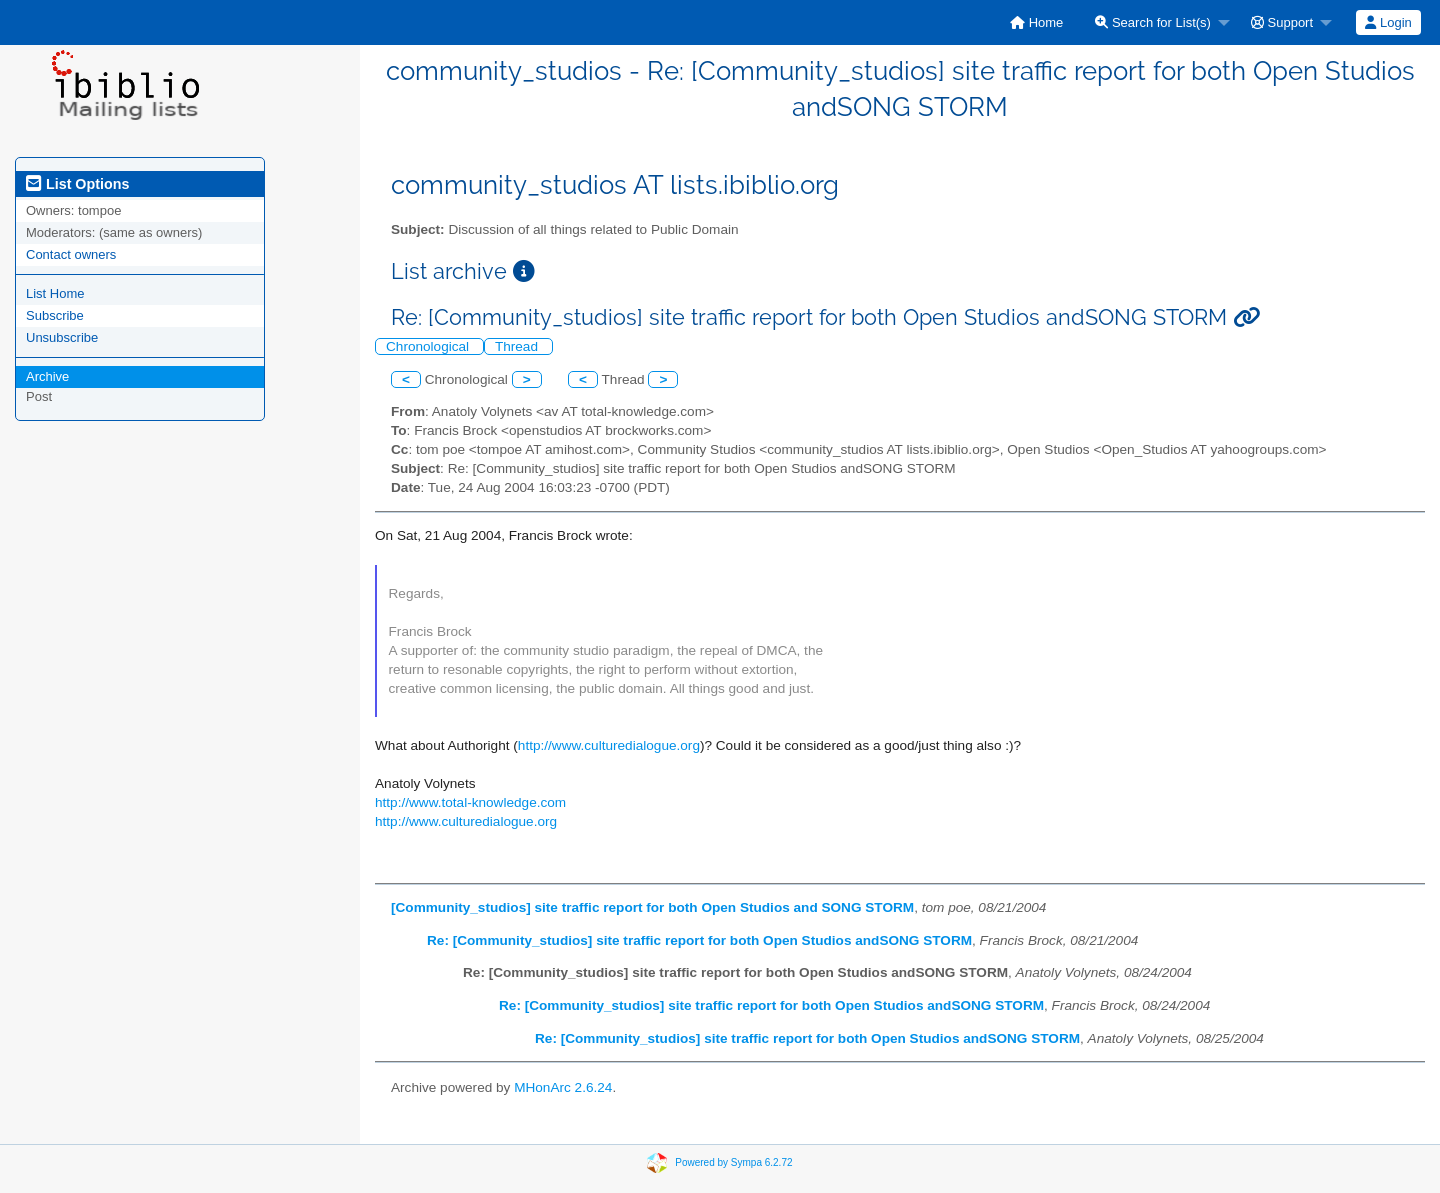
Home (1036, 22)
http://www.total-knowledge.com (470, 802)
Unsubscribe (62, 337)
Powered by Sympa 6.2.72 (733, 1162)
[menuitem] (1036, 22)
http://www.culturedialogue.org (609, 745)
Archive (47, 376)
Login (1388, 22)
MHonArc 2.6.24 (563, 1087)
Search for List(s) (1153, 22)
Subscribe (55, 315)
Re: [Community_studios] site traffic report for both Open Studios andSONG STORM (699, 940)
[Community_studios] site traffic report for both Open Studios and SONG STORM (652, 907)
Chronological (429, 346)
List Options (77, 184)
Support (1282, 22)
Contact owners (71, 254)
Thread (518, 346)
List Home (55, 293)
